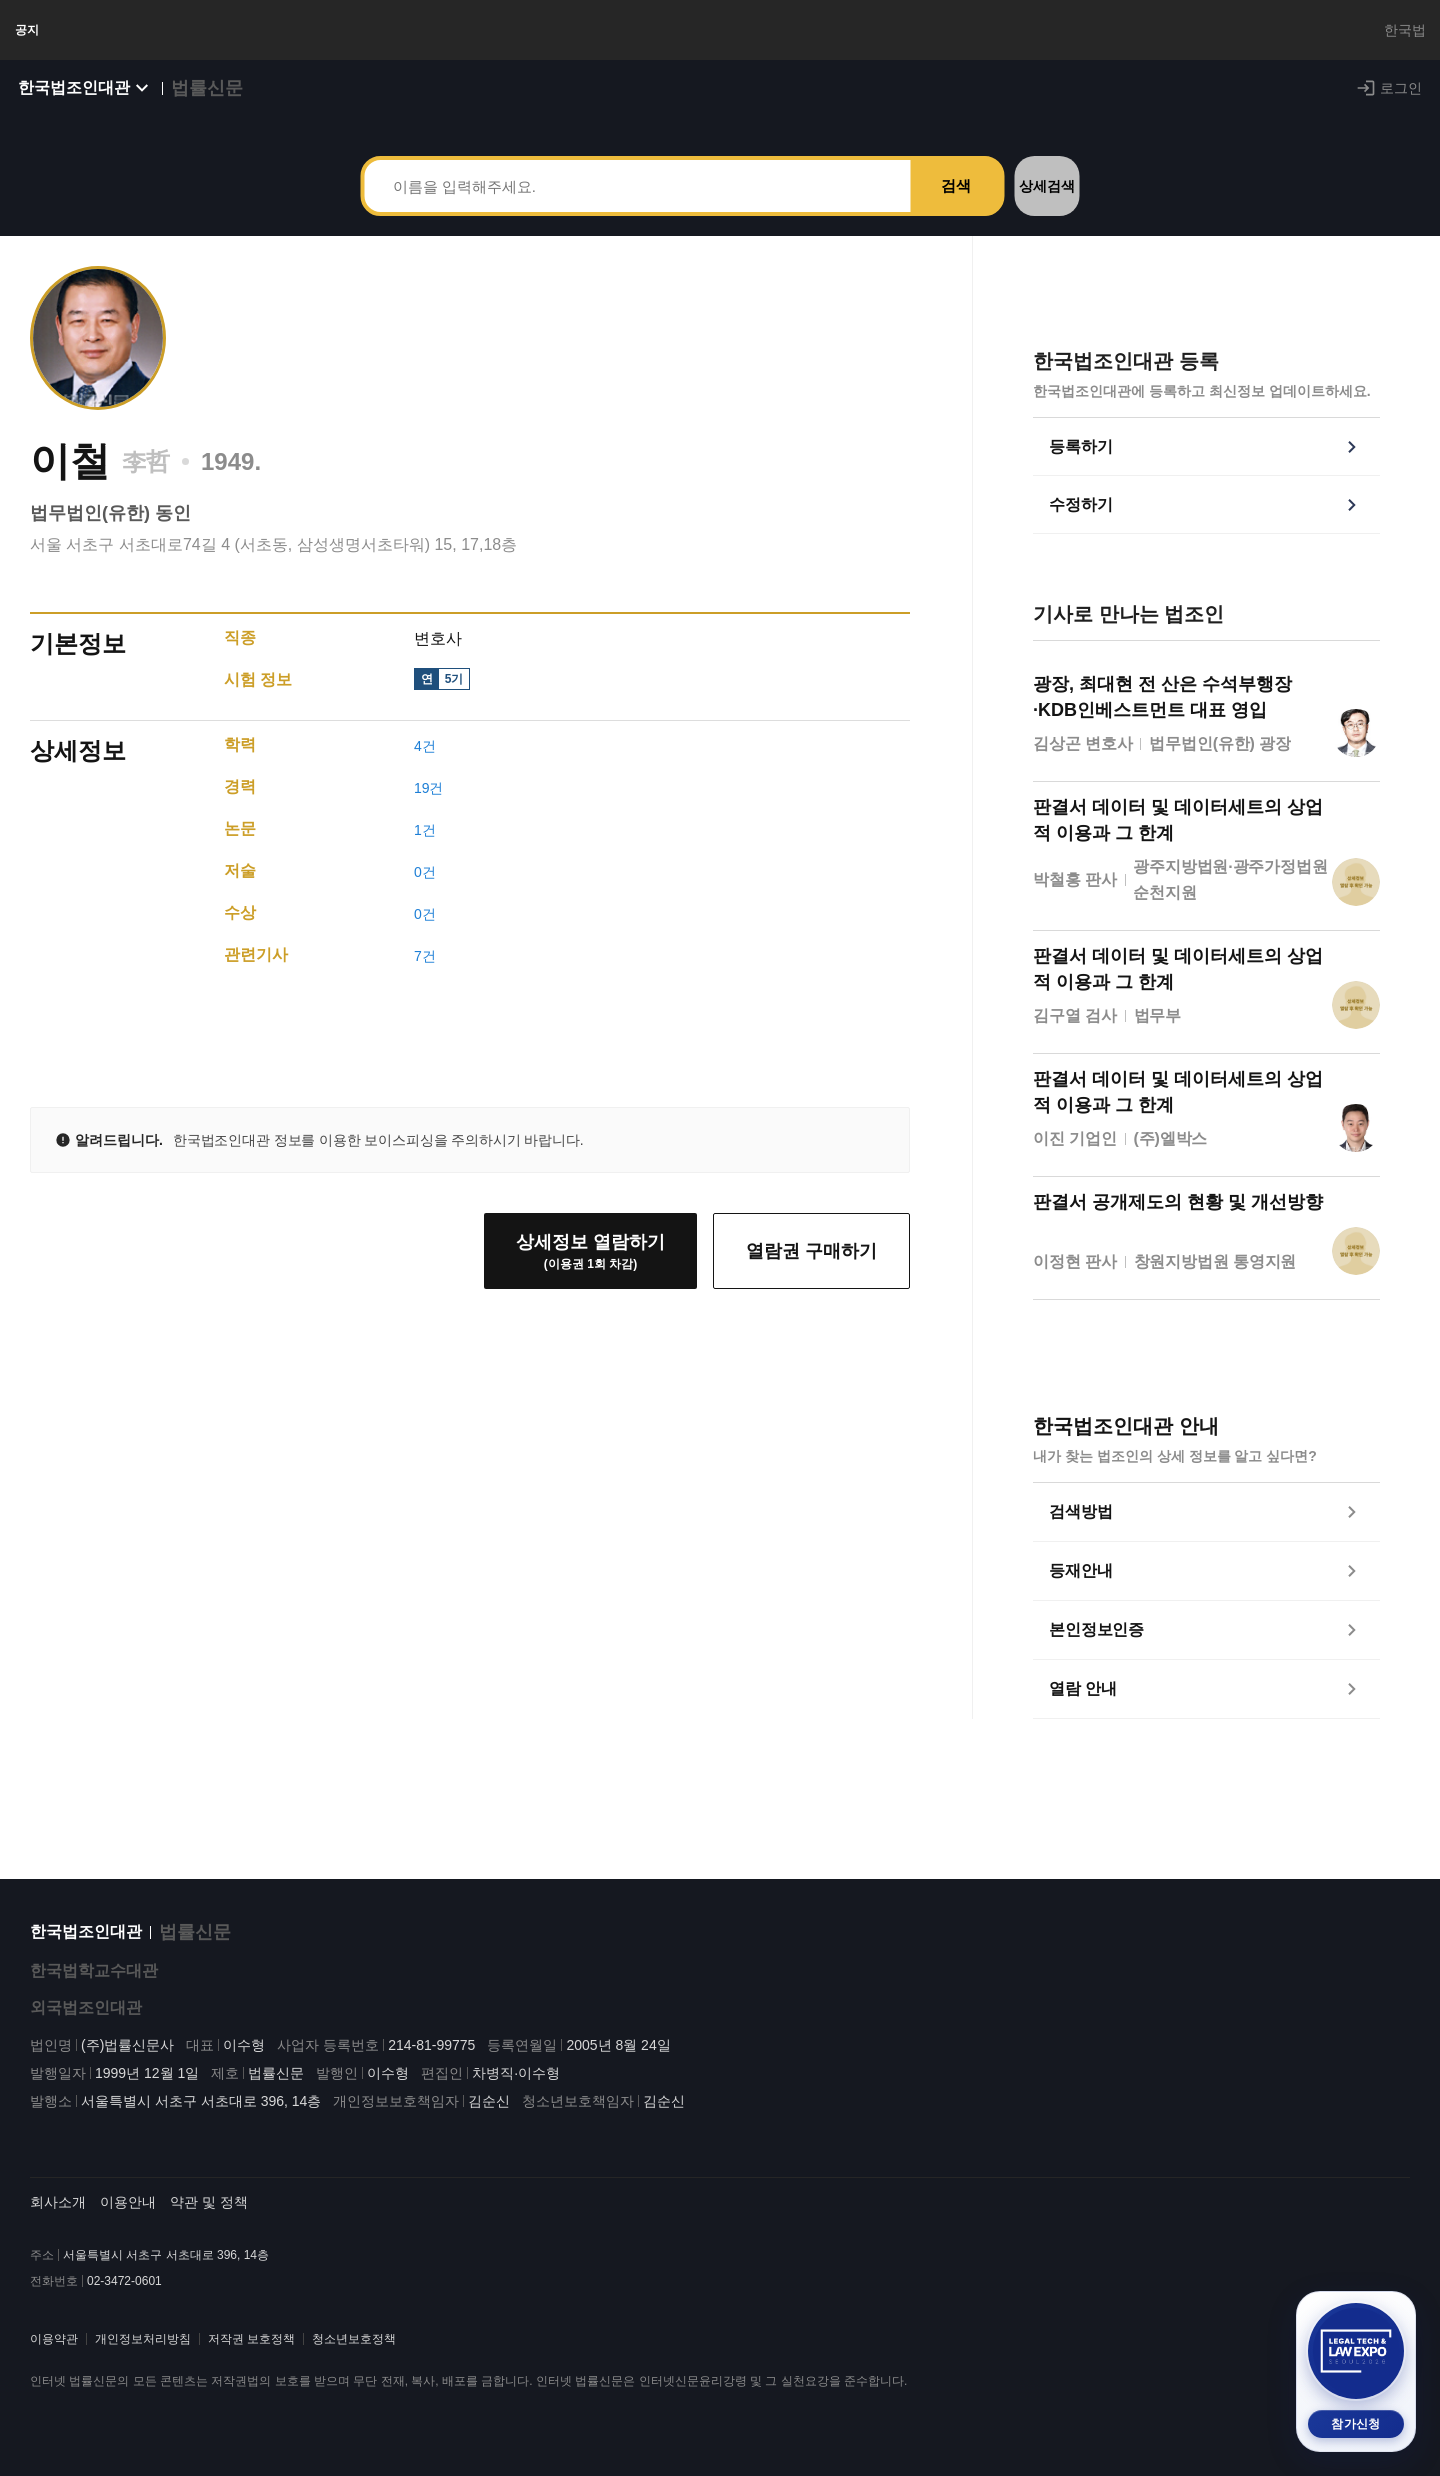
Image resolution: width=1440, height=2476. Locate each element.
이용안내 (128, 2218)
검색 (956, 205)
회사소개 (58, 2218)
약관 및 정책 (209, 2218)
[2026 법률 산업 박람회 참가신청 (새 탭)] (1356, 2371)
